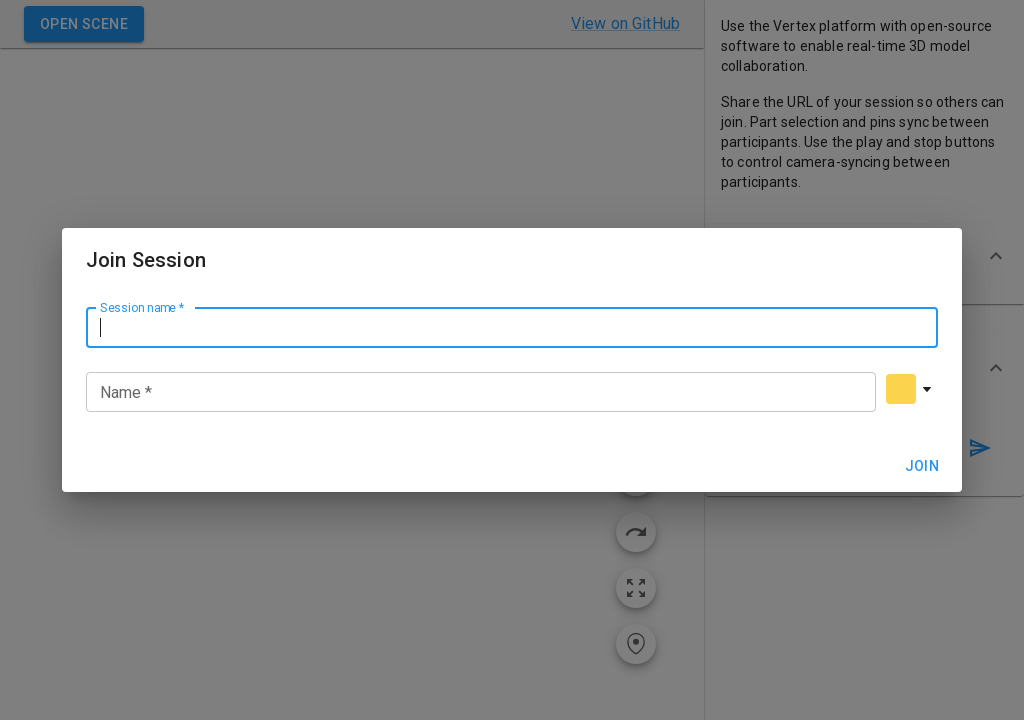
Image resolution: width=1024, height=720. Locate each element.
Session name (142, 307)
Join (922, 466)
